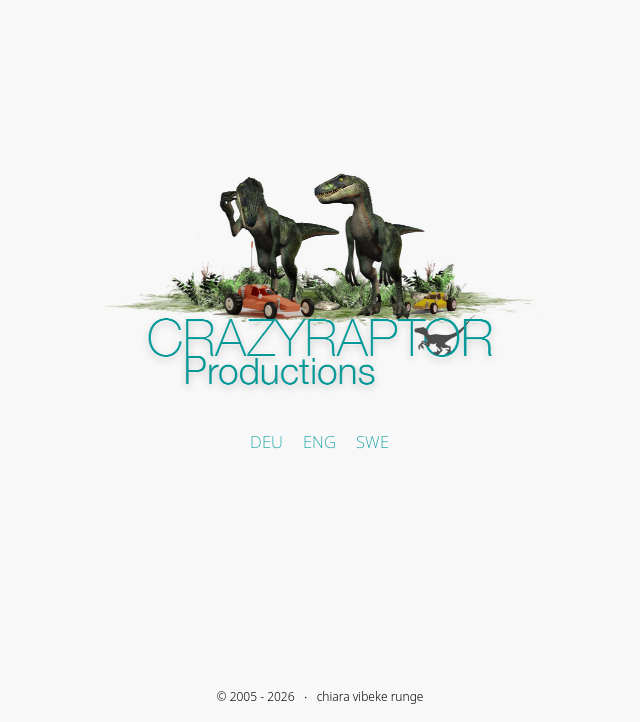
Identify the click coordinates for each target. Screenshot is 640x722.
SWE (372, 441)
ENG (319, 441)
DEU (266, 441)
